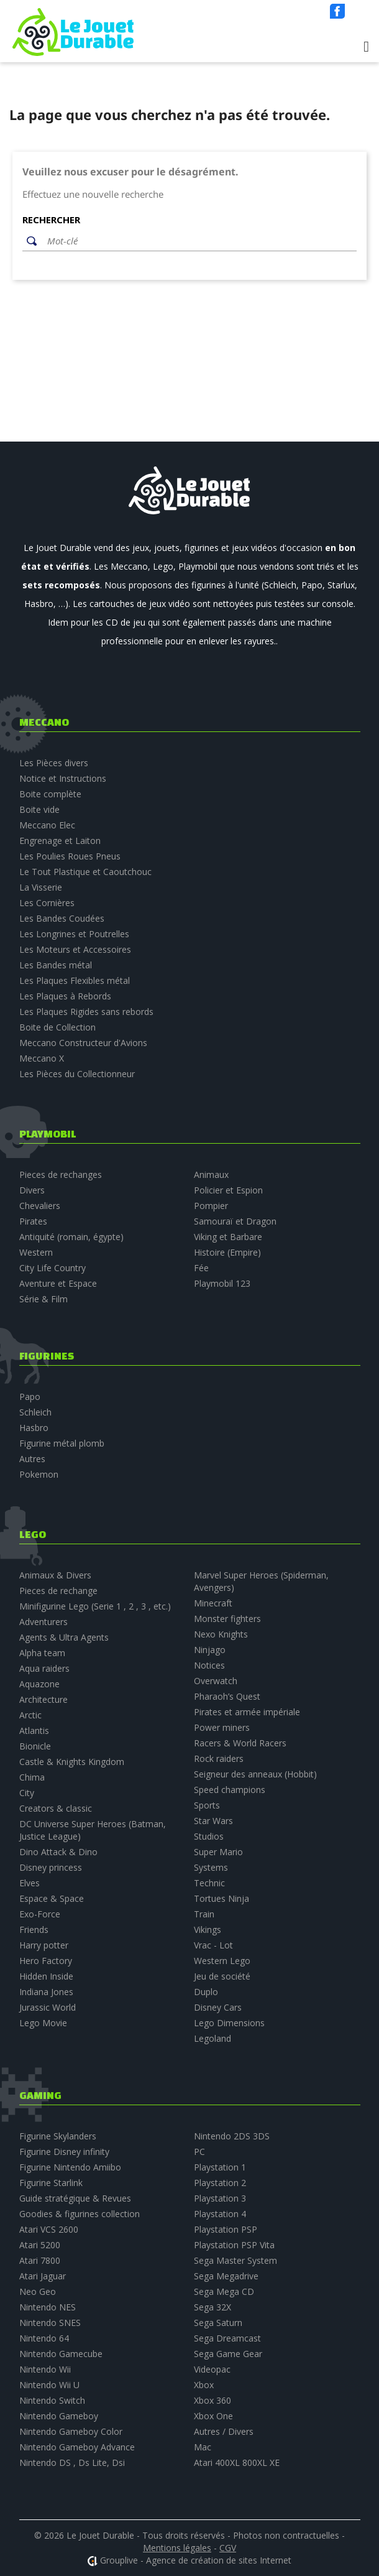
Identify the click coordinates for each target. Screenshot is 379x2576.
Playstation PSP (225, 2229)
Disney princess (50, 1867)
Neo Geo (37, 2291)
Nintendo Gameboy (58, 2416)
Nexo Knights (221, 1634)
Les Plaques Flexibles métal (74, 980)
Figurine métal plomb (61, 1443)
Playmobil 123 (222, 1283)
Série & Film (43, 1299)
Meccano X (41, 1058)
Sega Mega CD (224, 2291)
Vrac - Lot (213, 1945)
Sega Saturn (218, 2322)
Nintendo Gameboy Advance (77, 2447)
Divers (32, 1190)
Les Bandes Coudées (61, 918)
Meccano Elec (47, 825)
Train (204, 1914)
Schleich (35, 1412)
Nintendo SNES (50, 2322)
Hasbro (33, 1428)
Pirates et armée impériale (247, 1712)
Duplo (206, 1992)
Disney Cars (218, 2007)
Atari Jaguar (42, 2276)
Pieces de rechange (58, 1590)
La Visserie (40, 887)
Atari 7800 (39, 2260)
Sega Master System (235, 2260)
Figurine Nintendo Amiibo (70, 2167)
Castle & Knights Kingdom (71, 1762)
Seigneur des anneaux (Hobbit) (255, 1774)
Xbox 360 (212, 2400)
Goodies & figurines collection (79, 2214)
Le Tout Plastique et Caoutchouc (85, 872)
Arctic (30, 1715)
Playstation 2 (220, 2183)
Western (36, 1252)
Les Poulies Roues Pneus (70, 856)
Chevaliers (39, 1206)
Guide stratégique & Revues (75, 2198)
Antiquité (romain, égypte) (71, 1237)
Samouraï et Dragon (235, 1221)
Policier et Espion (228, 1190)
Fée (201, 1268)
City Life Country (52, 1268)
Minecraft (213, 1603)
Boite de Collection (57, 1027)
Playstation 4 (220, 2214)
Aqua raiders (44, 1668)
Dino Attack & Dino (58, 1852)
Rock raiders (219, 1758)
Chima (32, 1777)
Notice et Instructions (62, 778)
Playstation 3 (220, 2198)
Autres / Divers (223, 2431)
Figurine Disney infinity (64, 2151)
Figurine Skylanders (57, 2136)
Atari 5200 (39, 2245)
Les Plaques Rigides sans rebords (86, 1011)
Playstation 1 (220, 2167)
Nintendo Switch (52, 2400)
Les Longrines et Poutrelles (74, 934)
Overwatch (215, 1681)
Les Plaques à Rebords (65, 996)
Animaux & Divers (55, 1575)
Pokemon (38, 1474)
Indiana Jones (46, 1992)
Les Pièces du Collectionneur (77, 1074)
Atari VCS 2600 (48, 2229)
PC (199, 2151)
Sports (207, 1805)
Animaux (211, 1174)
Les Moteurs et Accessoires (75, 949)
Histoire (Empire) (227, 1252)
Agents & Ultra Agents (64, 1637)
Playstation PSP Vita (234, 2245)
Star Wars (213, 1821)
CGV (227, 2548)
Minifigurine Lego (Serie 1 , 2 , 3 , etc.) (95, 1606)
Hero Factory (45, 1961)
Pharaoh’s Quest (227, 1696)
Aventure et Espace (58, 1283)
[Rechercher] (199, 241)
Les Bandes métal (55, 965)
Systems (211, 1867)
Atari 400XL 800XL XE (237, 2462)
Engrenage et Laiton (60, 840)
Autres (32, 1459)
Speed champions (229, 1789)
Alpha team (42, 1653)
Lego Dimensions (229, 2023)
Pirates (33, 1221)
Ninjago (210, 1650)
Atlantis (34, 1730)
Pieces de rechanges (60, 1174)
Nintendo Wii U (49, 2385)
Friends (33, 1929)
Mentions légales (177, 2548)
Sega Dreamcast (227, 2338)
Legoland (212, 2038)
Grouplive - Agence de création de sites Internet (195, 2560)
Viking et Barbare (228, 1237)
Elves (29, 1883)
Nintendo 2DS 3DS (232, 2136)
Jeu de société (222, 1976)
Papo (29, 1396)
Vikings (207, 1929)
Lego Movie (43, 2023)
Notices (209, 1665)
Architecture (43, 1699)
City (26, 1793)
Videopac (212, 2369)
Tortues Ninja (221, 1898)
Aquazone (39, 1684)
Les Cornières (47, 903)
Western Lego (222, 1961)
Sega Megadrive (226, 2276)
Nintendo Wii (45, 2369)
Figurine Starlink (51, 2183)
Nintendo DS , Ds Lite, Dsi (72, 2462)
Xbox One (213, 2416)
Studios (209, 1836)
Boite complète (50, 794)
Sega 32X (212, 2307)
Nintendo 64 (44, 2338)
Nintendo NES (47, 2307)
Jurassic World (47, 2007)
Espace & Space (51, 1898)
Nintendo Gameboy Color (70, 2431)
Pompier (211, 1206)
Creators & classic (55, 1808)
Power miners (222, 1727)
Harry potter (43, 1945)
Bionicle (35, 1746)
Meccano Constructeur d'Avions (83, 1043)
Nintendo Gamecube (61, 2354)
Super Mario (218, 1852)
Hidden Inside (46, 1976)
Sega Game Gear (228, 2354)
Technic (209, 1883)
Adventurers (43, 1622)
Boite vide (39, 809)
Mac (202, 2447)
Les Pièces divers (53, 763)
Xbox (204, 2385)
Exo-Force (39, 1914)
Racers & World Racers (240, 1743)
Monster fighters (227, 1618)
